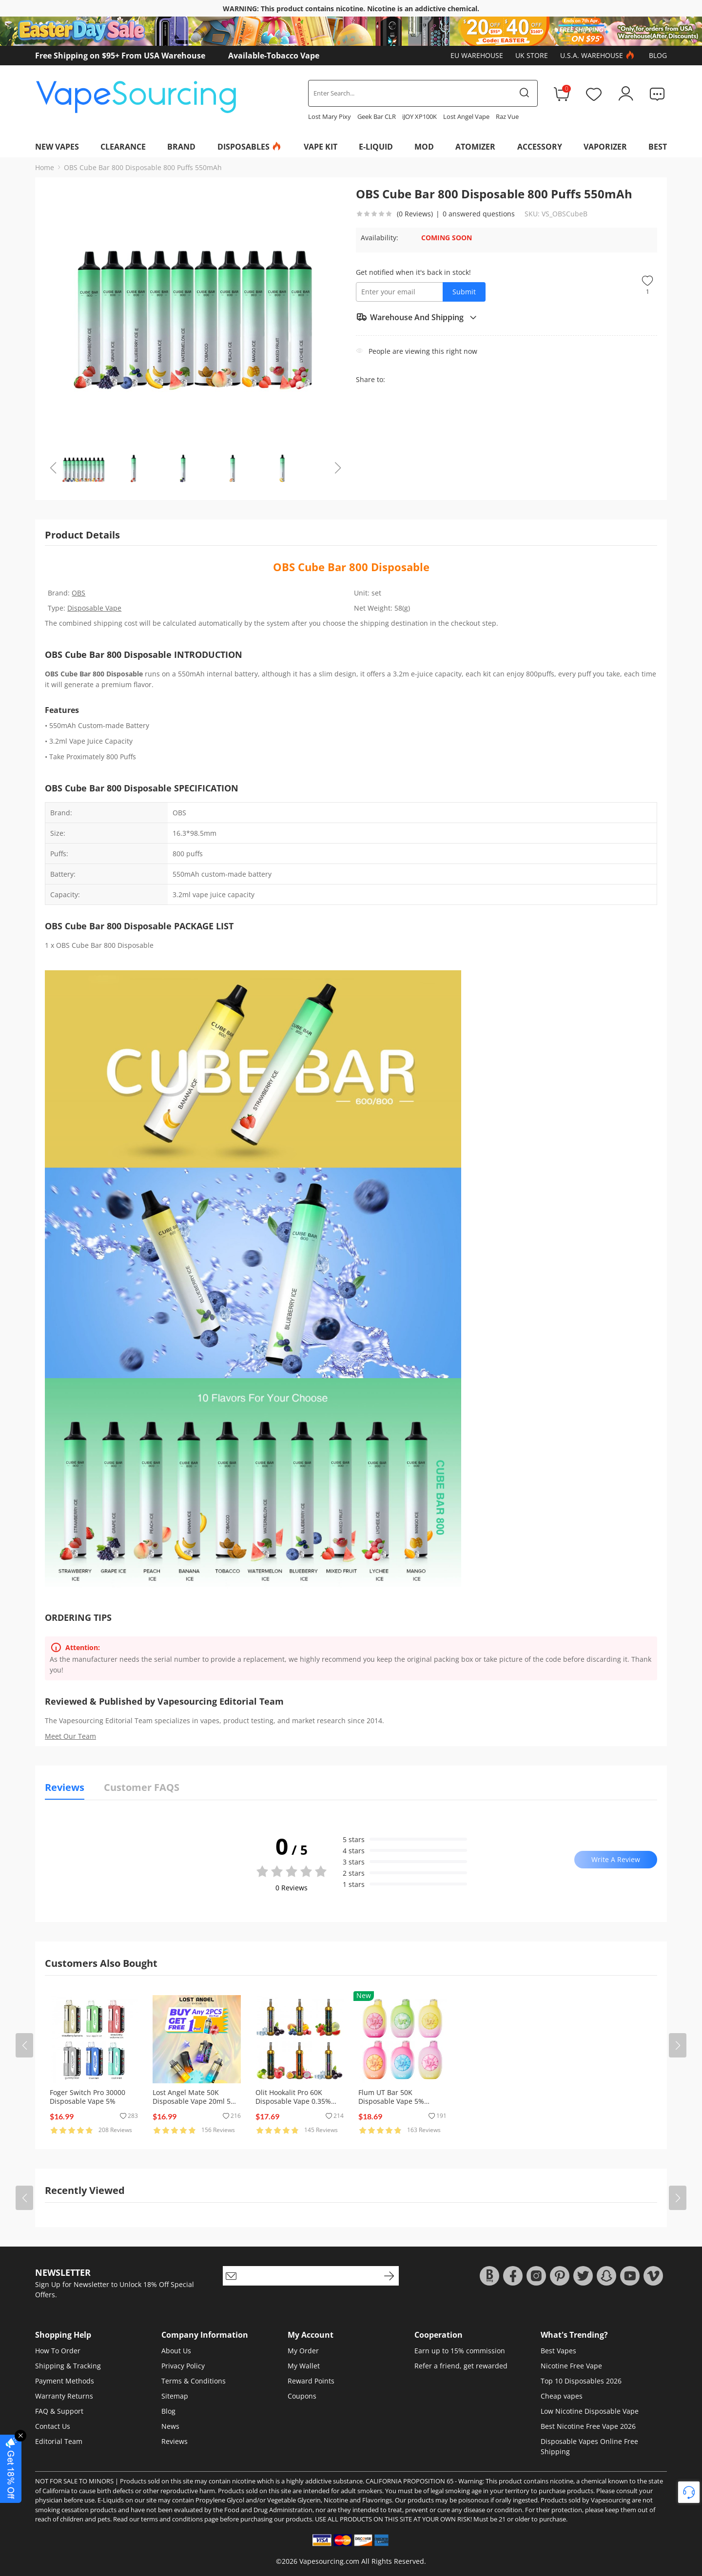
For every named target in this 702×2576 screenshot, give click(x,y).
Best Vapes (558, 2350)
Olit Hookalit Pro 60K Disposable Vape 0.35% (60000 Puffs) (293, 2101)
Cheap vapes (562, 2396)
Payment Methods (64, 2380)
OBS (78, 592)
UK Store (531, 55)
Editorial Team (58, 2441)
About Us (176, 2350)
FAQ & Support (59, 2411)
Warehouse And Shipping (416, 317)
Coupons (302, 2396)
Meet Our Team (70, 1736)
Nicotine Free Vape (571, 2365)
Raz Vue (507, 116)
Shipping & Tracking (68, 2365)
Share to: (370, 379)
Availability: (379, 237)
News (170, 2426)
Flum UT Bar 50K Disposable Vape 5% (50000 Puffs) (391, 2101)
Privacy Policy (183, 2365)
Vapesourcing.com (329, 2561)
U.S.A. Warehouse (598, 55)
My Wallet (304, 2365)
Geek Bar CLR (376, 116)
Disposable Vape (94, 608)
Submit (464, 291)
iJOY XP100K (419, 116)
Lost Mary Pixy (329, 116)
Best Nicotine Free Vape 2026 (588, 2426)
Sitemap (174, 2396)
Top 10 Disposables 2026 (581, 2380)
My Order (303, 2350)
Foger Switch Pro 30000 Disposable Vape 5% (87, 2097)
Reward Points (311, 2380)
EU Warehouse (476, 55)
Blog (658, 55)
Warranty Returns (64, 2396)
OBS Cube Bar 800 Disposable (351, 566)
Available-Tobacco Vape (273, 55)
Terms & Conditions (193, 2380)
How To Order (57, 2350)
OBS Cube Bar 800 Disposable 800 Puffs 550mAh (143, 167)
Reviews (174, 2441)
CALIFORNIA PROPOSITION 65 (409, 2481)
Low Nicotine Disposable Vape (590, 2411)
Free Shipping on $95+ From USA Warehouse (120, 55)
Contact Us (52, 2426)
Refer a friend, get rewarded (460, 2365)
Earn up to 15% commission (459, 2350)
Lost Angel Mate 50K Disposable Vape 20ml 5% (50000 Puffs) (194, 2101)
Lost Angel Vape (466, 116)
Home (44, 167)
